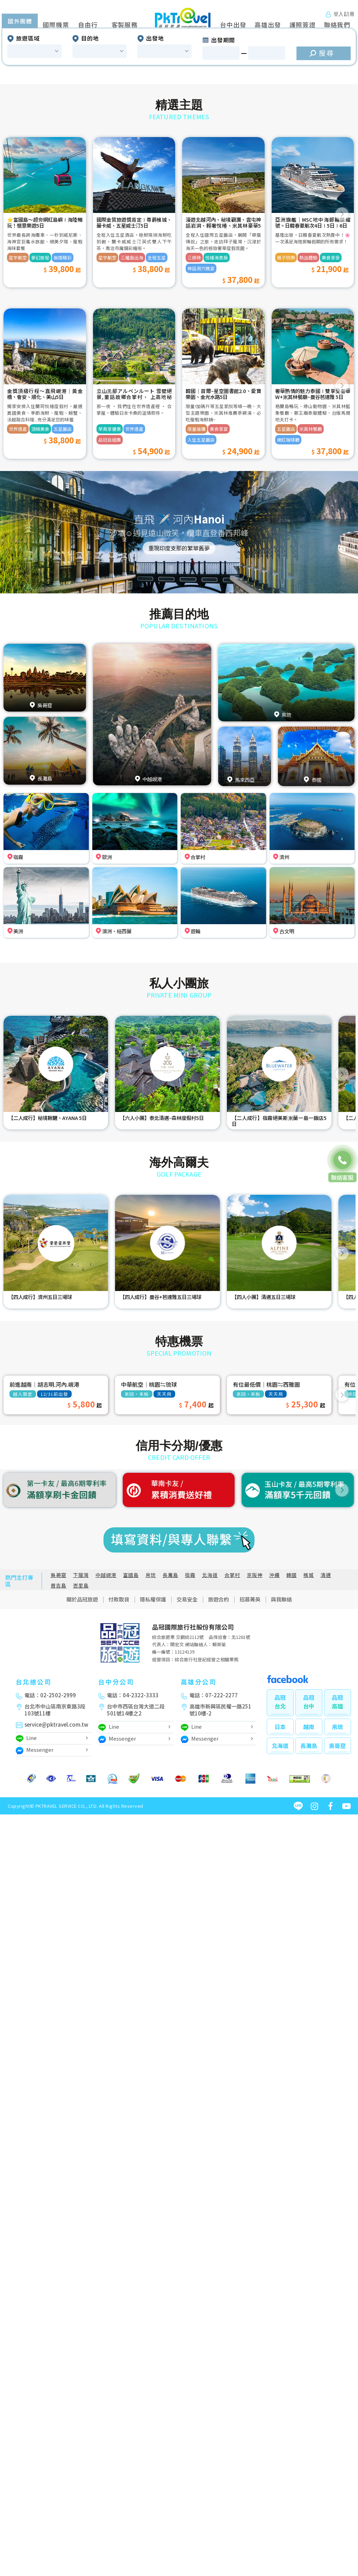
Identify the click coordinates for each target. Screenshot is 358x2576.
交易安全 (187, 1683)
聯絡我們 (337, 24)
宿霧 (190, 1659)
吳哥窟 (58, 1659)
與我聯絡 (281, 1683)
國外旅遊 (24, 24)
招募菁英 (249, 1683)
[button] (18, 78)
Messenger (34, 1834)
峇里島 (81, 1669)
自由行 (88, 24)
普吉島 (58, 1669)
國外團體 (20, 105)
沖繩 (274, 1659)
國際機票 (56, 24)
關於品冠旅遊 (82, 1683)
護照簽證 (302, 24)
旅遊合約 (218, 1683)
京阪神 (255, 1659)
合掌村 (232, 1659)
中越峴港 (105, 1659)
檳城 (308, 1659)
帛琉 (150, 1659)
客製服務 (125, 24)
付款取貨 (118, 1683)
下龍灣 (81, 1659)
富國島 (131, 1659)
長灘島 (170, 1659)
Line (26, 1822)
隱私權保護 (153, 1683)
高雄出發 (268, 24)
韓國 (291, 1659)
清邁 (326, 1659)
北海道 (210, 1659)
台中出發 (233, 24)
